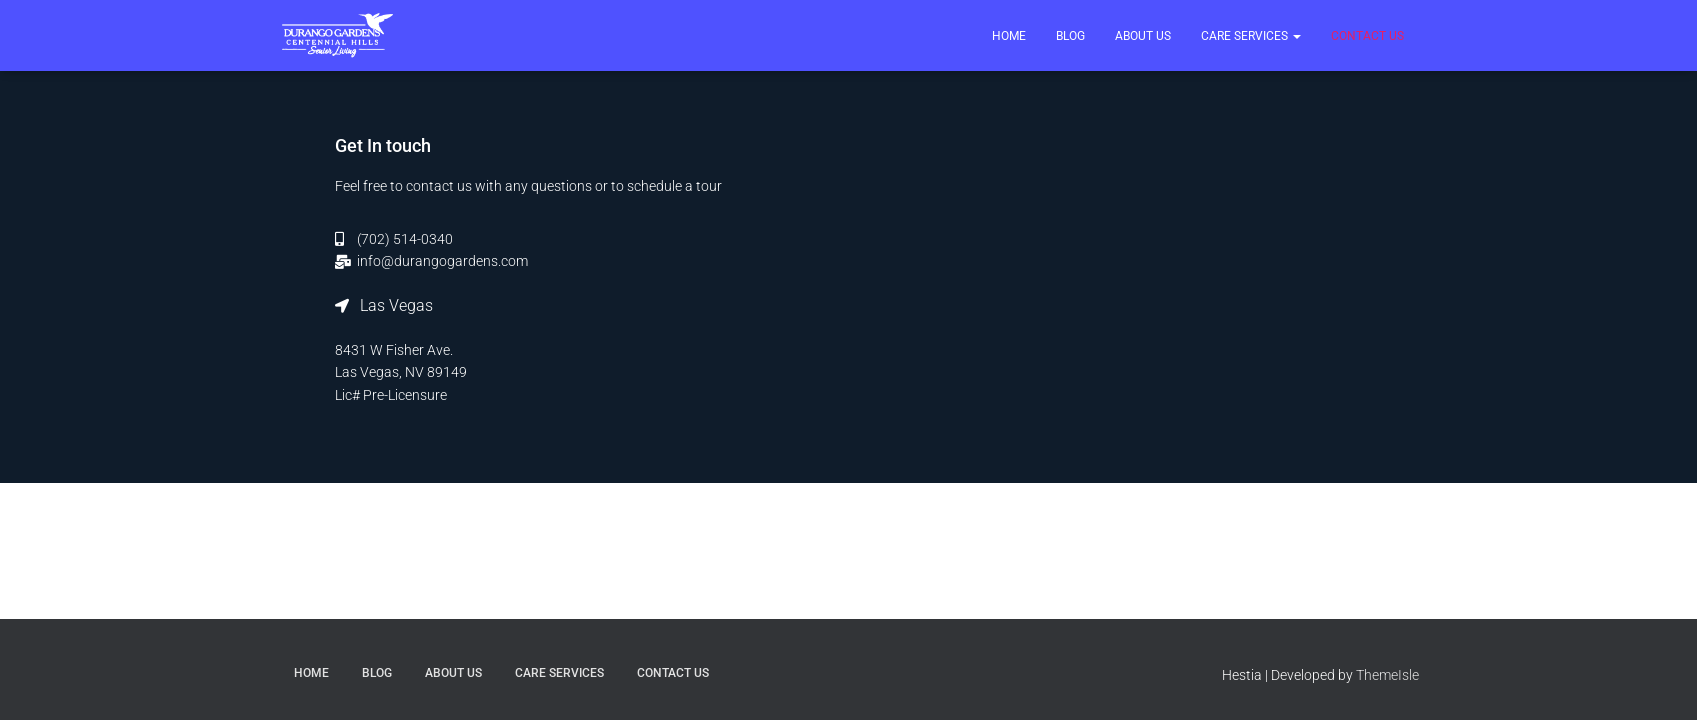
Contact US (1367, 36)
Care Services (1251, 36)
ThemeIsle (1387, 675)
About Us (1143, 36)
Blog (1070, 36)
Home (1009, 36)
